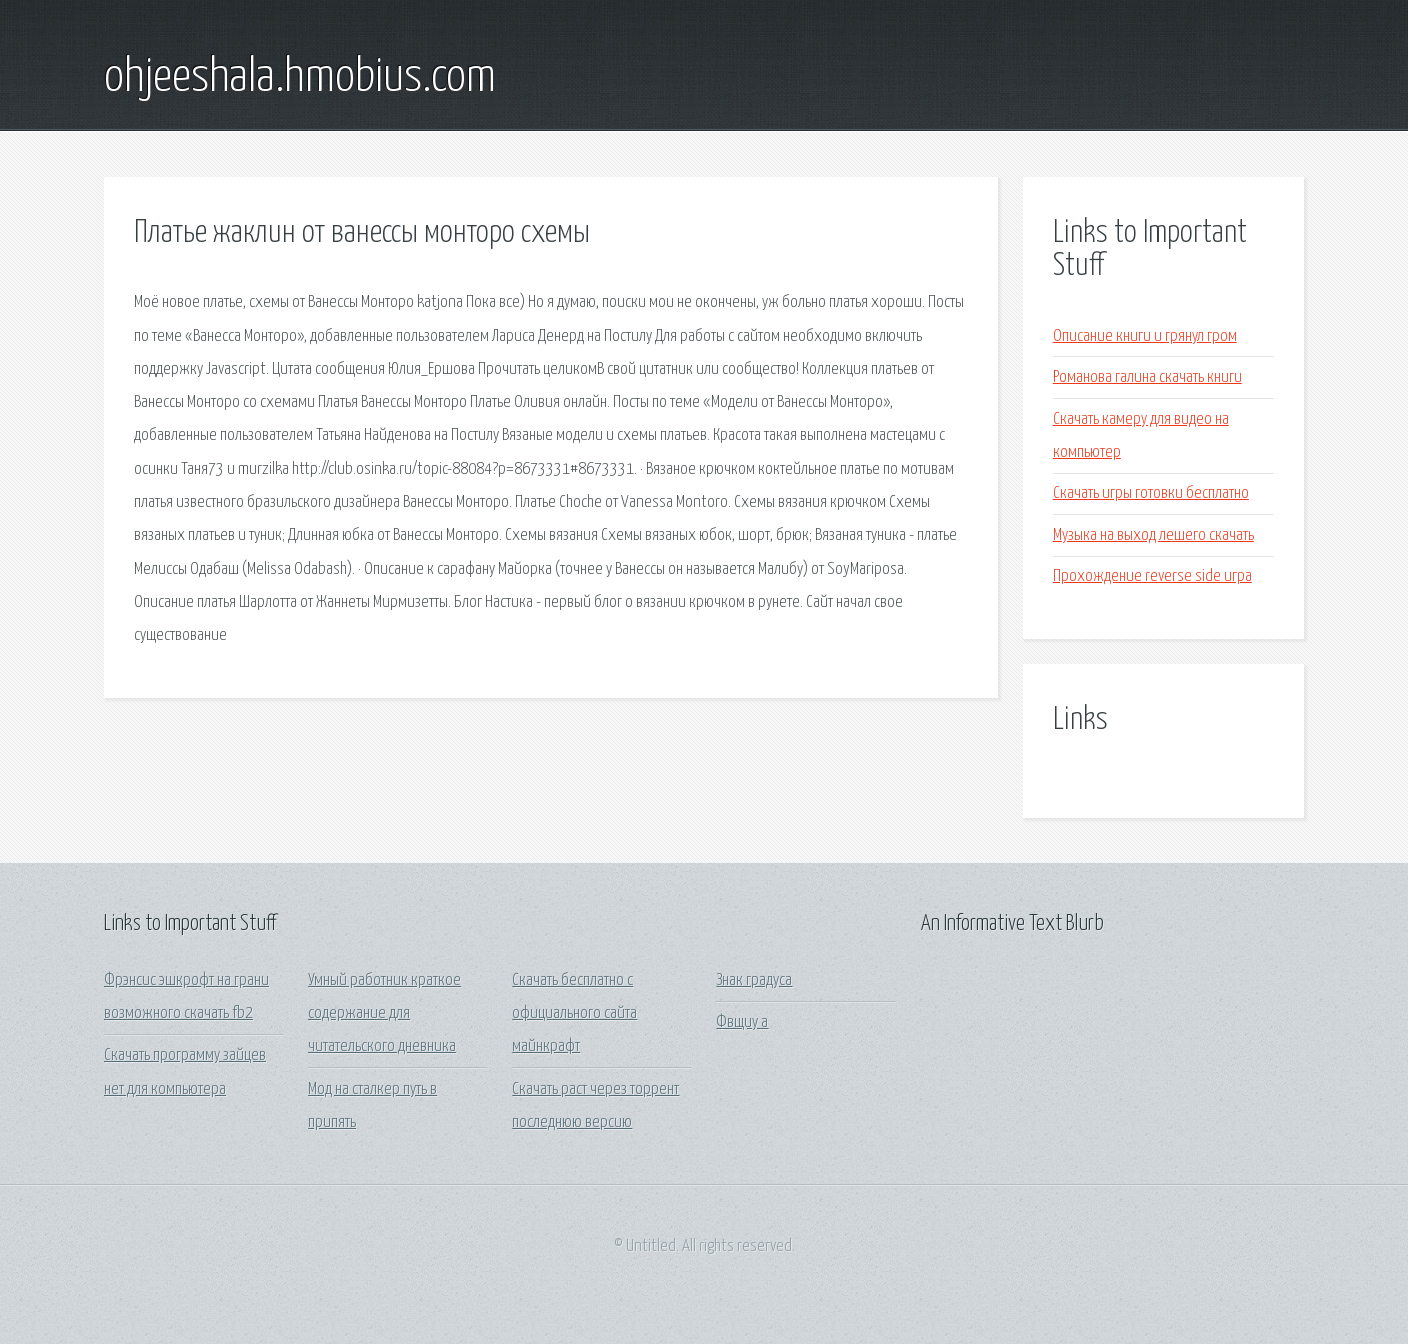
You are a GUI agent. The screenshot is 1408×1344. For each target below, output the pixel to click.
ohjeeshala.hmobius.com (300, 78)
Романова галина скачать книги (1147, 377)
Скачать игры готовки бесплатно (1151, 493)
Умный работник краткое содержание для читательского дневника (384, 1014)
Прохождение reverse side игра (1152, 576)
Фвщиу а (742, 1022)
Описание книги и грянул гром (1145, 336)
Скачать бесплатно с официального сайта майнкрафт (574, 1014)
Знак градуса (754, 980)
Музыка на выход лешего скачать (1153, 535)
